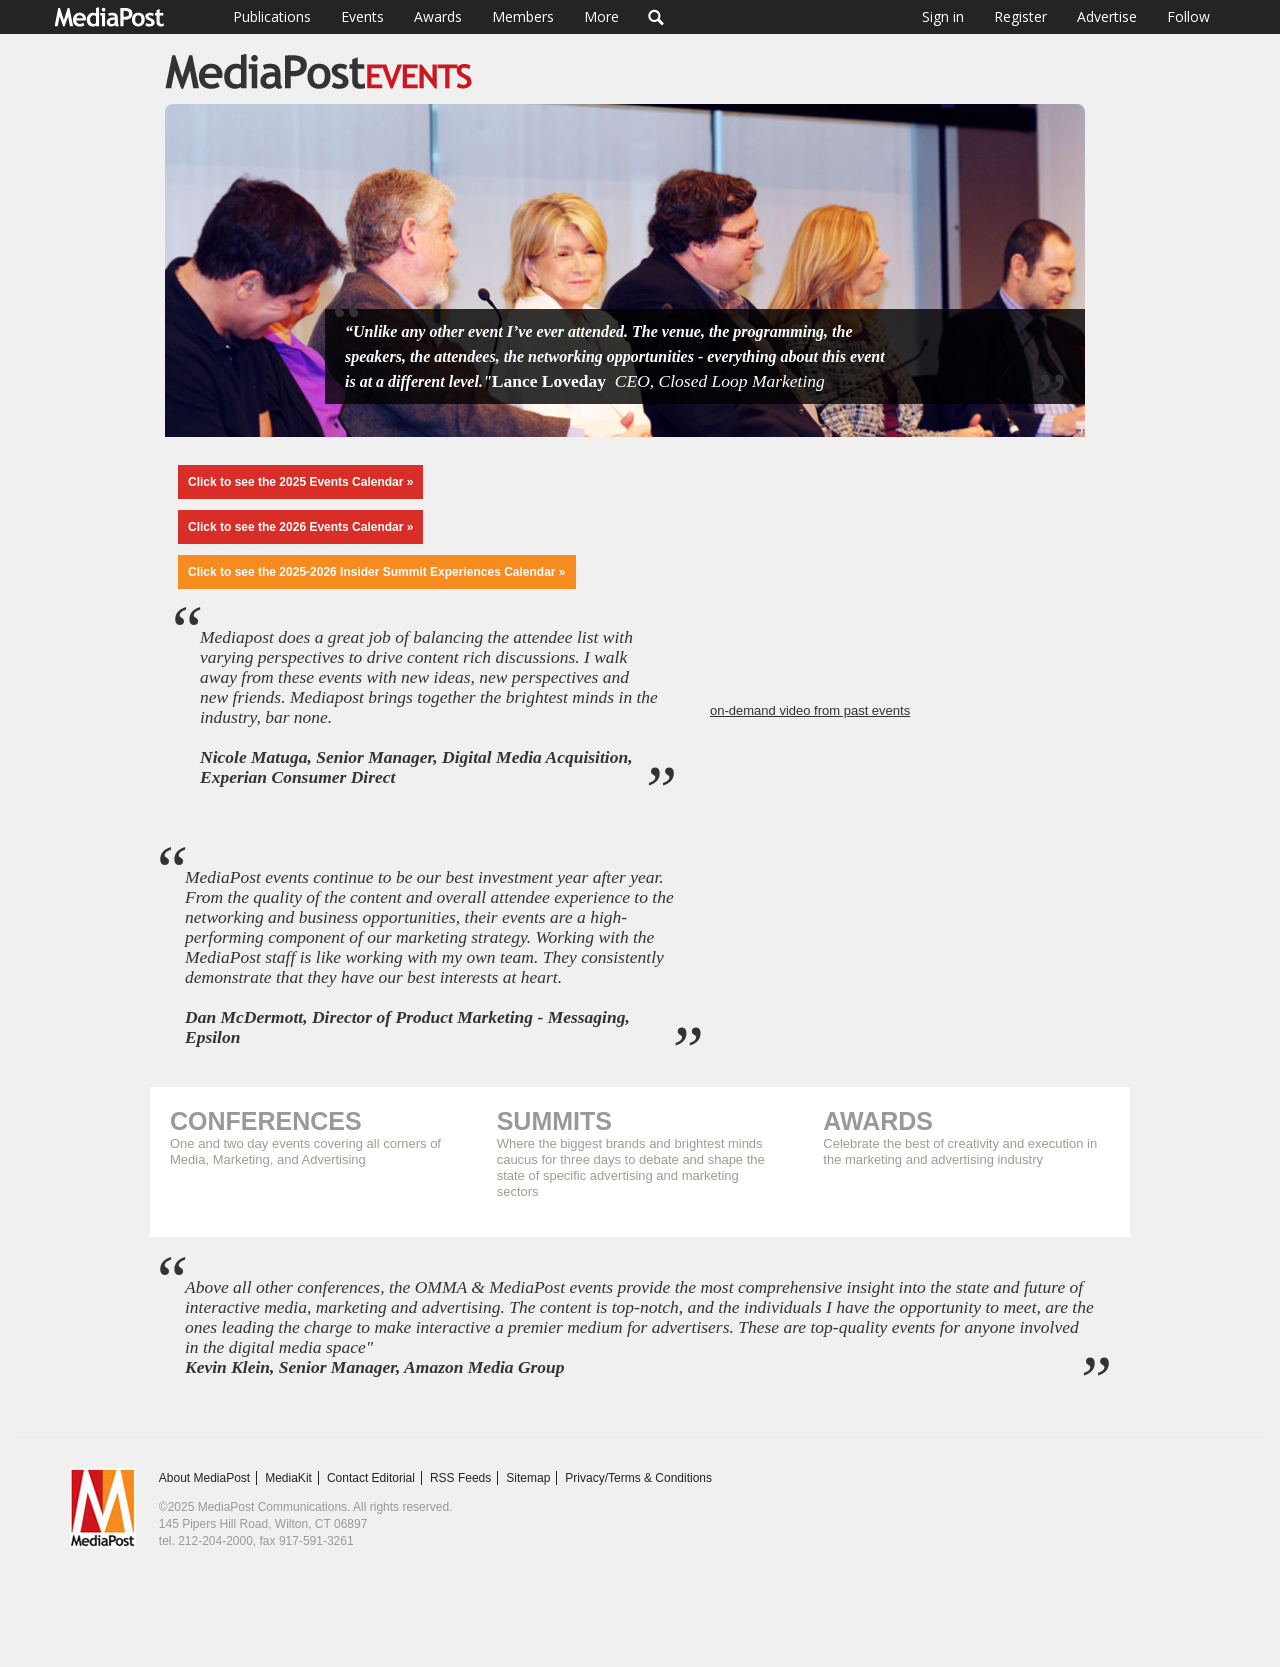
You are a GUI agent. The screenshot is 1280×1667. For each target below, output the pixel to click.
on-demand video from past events (810, 710)
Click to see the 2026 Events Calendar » (300, 527)
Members (523, 16)
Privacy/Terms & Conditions (638, 1478)
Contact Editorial (371, 1478)
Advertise (1107, 16)
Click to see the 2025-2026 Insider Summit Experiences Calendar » (377, 572)
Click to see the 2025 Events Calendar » (300, 482)
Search (656, 17)
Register (1020, 16)
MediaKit (288, 1478)
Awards (438, 16)
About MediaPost (204, 1478)
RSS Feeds (460, 1478)
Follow (1188, 16)
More (601, 16)
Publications (272, 16)
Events (362, 16)
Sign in (943, 16)
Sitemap (528, 1478)
